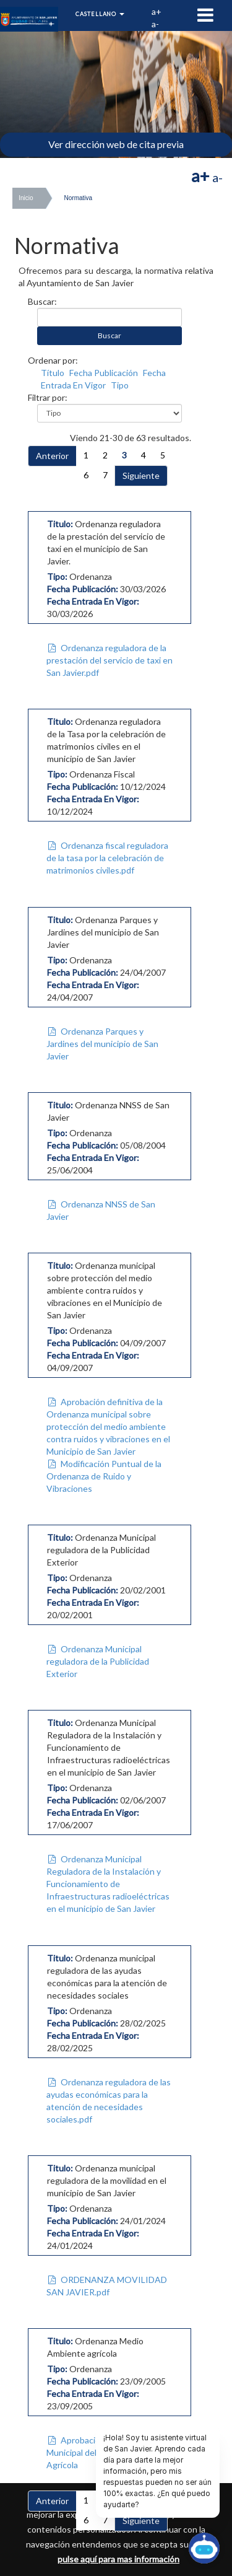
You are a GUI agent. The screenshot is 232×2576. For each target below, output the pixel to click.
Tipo (120, 385)
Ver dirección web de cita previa (116, 144)
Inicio (26, 198)
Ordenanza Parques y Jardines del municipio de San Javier (102, 1043)
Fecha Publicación (103, 372)
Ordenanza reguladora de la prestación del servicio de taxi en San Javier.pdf (109, 660)
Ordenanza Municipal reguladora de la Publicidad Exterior (97, 1661)
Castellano (99, 14)
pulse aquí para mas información (118, 2559)
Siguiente (141, 475)
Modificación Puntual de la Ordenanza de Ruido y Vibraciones (103, 1476)
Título (52, 372)
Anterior (52, 455)
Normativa (78, 198)
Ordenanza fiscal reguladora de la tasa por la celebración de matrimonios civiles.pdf (107, 857)
